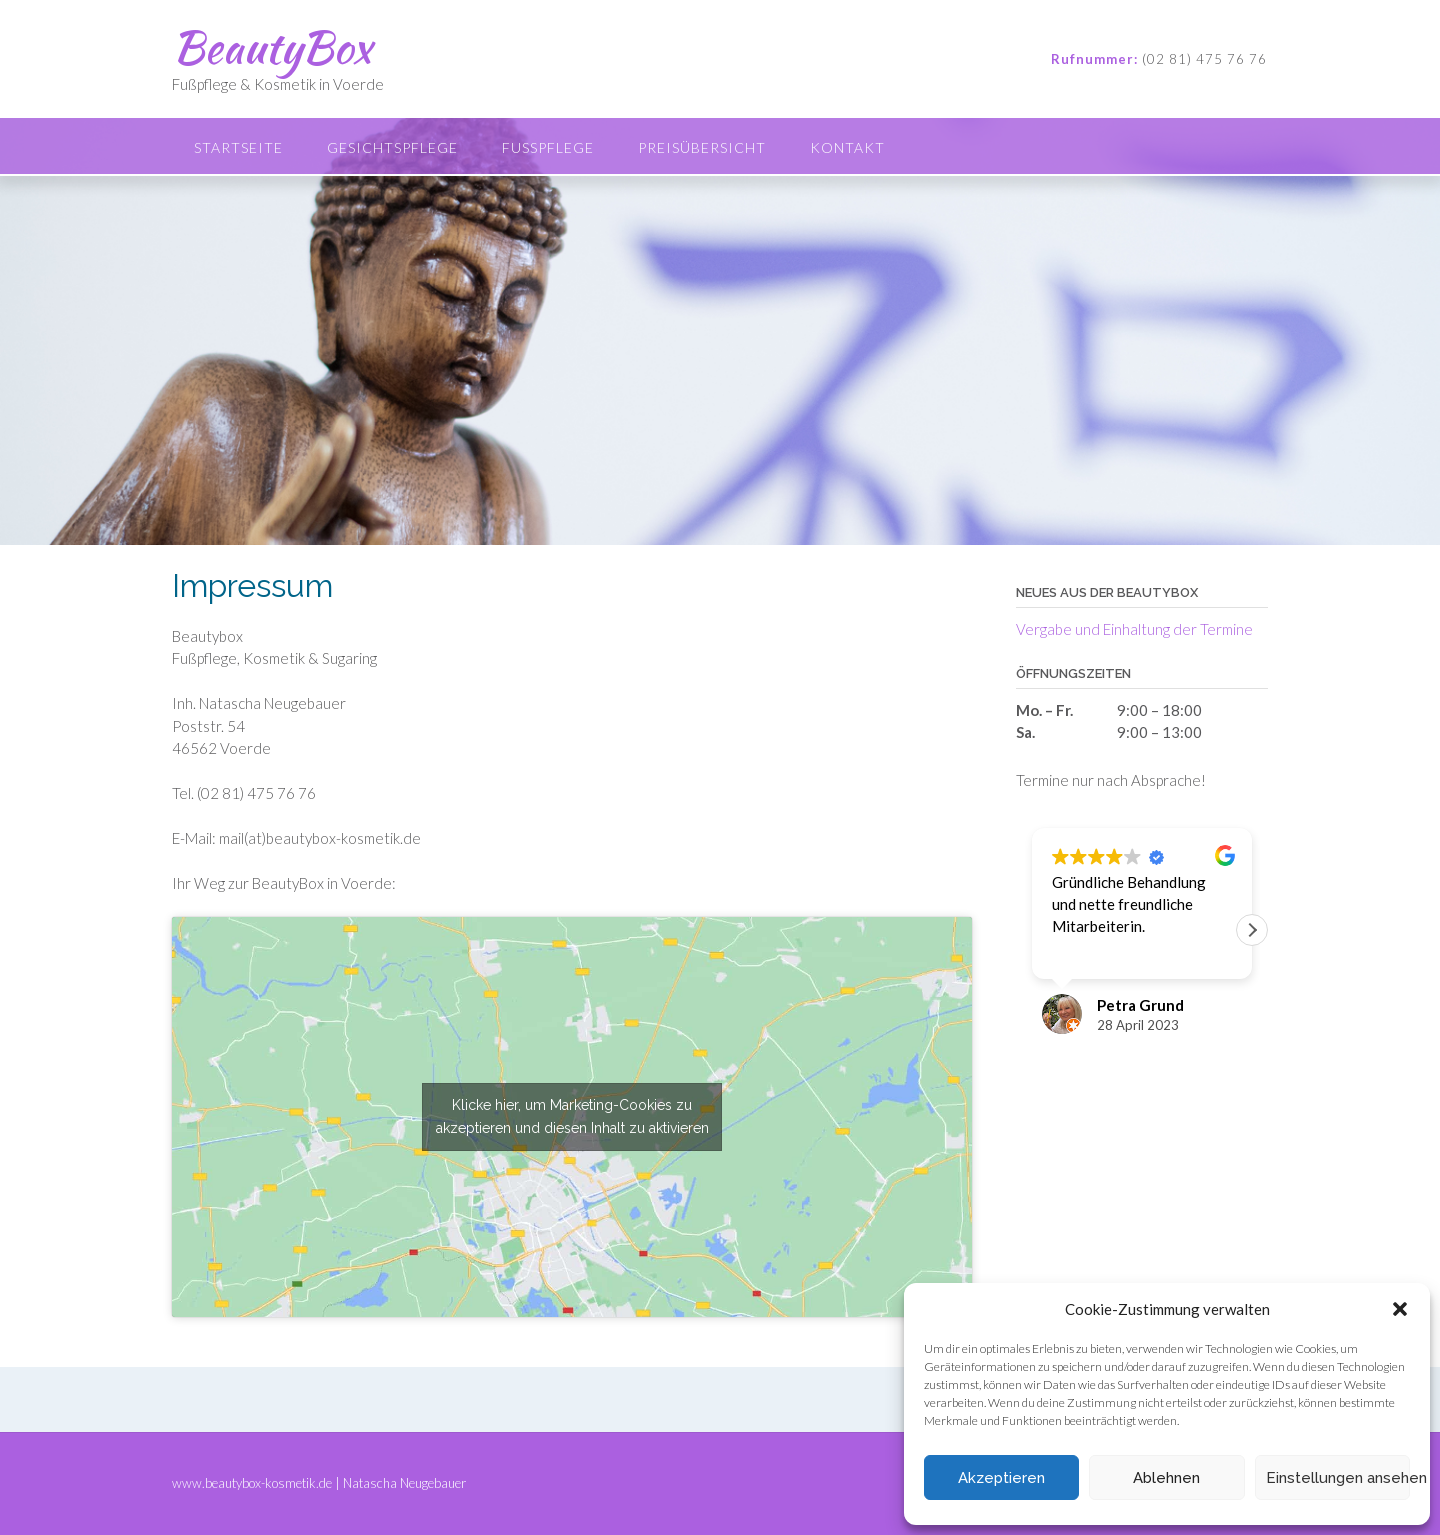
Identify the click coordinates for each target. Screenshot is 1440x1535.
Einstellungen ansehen (1338, 1478)
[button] (1400, 1309)
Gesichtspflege (392, 147)
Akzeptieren (1001, 1478)
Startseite (238, 147)
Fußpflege (548, 147)
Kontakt (847, 147)
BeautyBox (271, 47)
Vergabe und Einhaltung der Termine (1134, 629)
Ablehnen (1166, 1478)
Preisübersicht (702, 147)
